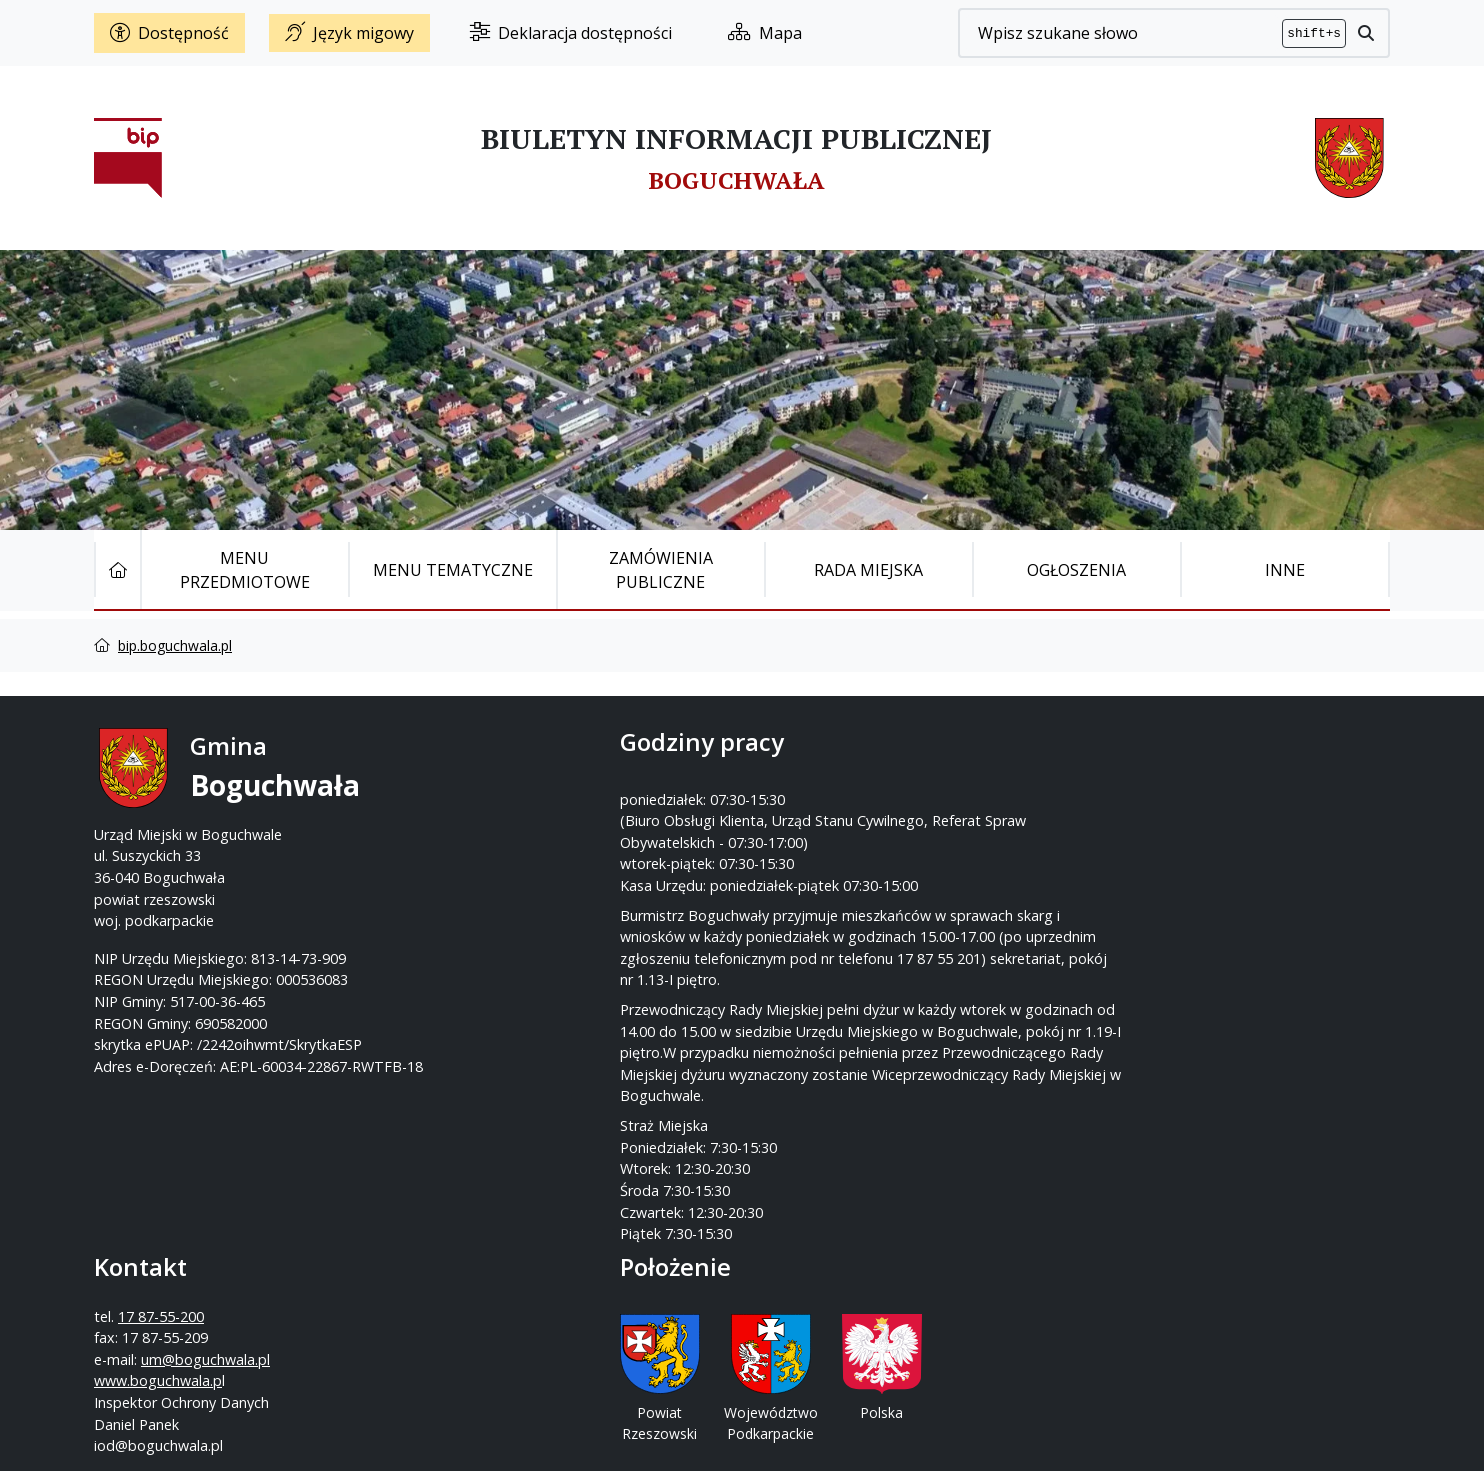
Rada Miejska (868, 570)
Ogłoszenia (1076, 570)
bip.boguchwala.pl (175, 645)
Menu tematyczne (453, 570)
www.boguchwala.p (818, 855)
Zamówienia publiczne (661, 570)
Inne (1285, 570)
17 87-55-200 (821, 791)
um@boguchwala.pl (865, 834)
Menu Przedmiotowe (245, 570)
